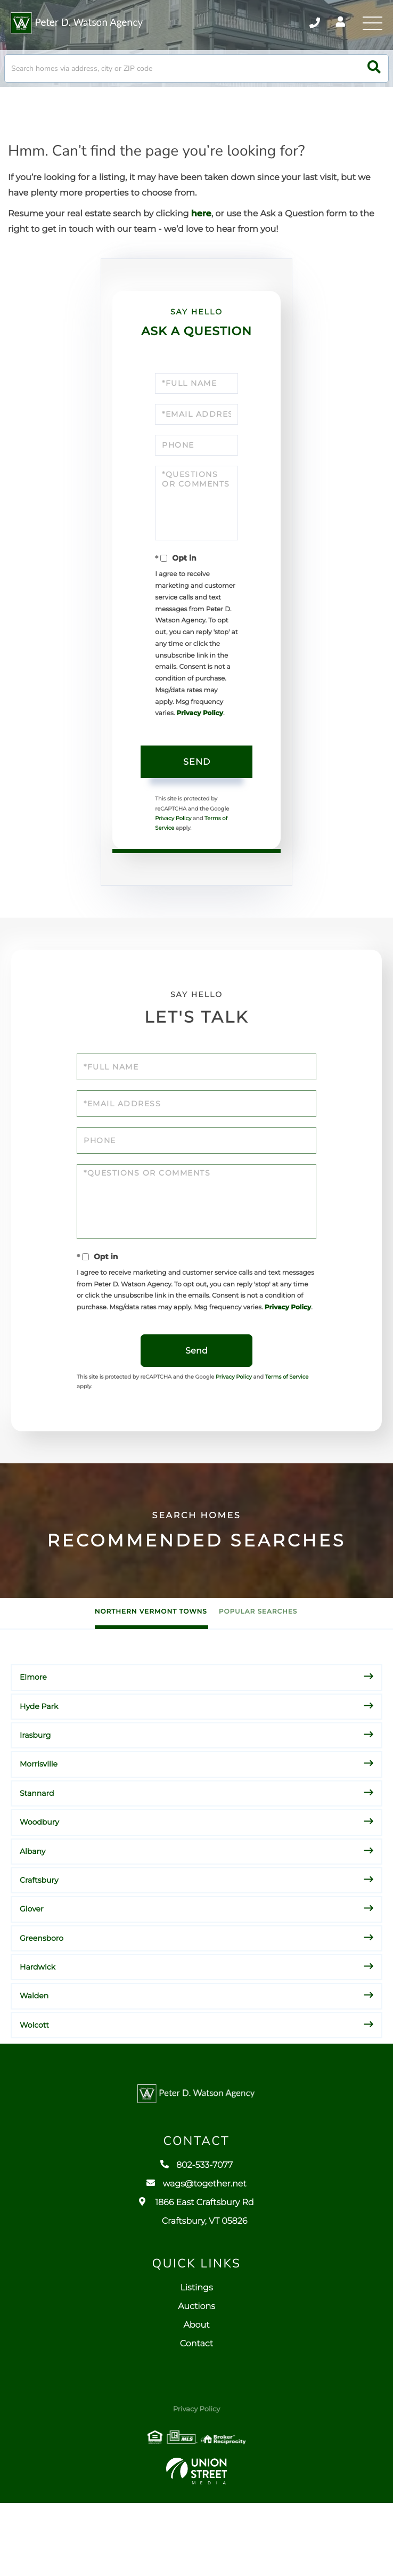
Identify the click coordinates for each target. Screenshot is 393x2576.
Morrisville (39, 1827)
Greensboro (41, 2001)
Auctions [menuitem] (196, 2380)
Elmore (33, 1740)
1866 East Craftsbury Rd (196, 2285)
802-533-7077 (196, 2238)
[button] (374, 77)
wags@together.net (196, 2257)
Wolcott (34, 2088)
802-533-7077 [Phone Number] (303, 24)
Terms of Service (181, 875)
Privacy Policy (183, 758)
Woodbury (39, 1885)
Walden (34, 2059)
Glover (32, 1972)
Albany (32, 1914)
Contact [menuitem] (196, 2417)
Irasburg (35, 1798)
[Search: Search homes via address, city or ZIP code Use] (196, 77)
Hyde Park (39, 1769)
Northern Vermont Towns (151, 1675)
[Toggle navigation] (371, 24)
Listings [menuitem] (196, 2361)
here (201, 223)
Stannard (37, 1856)
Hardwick (37, 2030)
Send (196, 810)
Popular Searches (258, 1675)
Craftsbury (39, 1943)
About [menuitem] (196, 2399)
